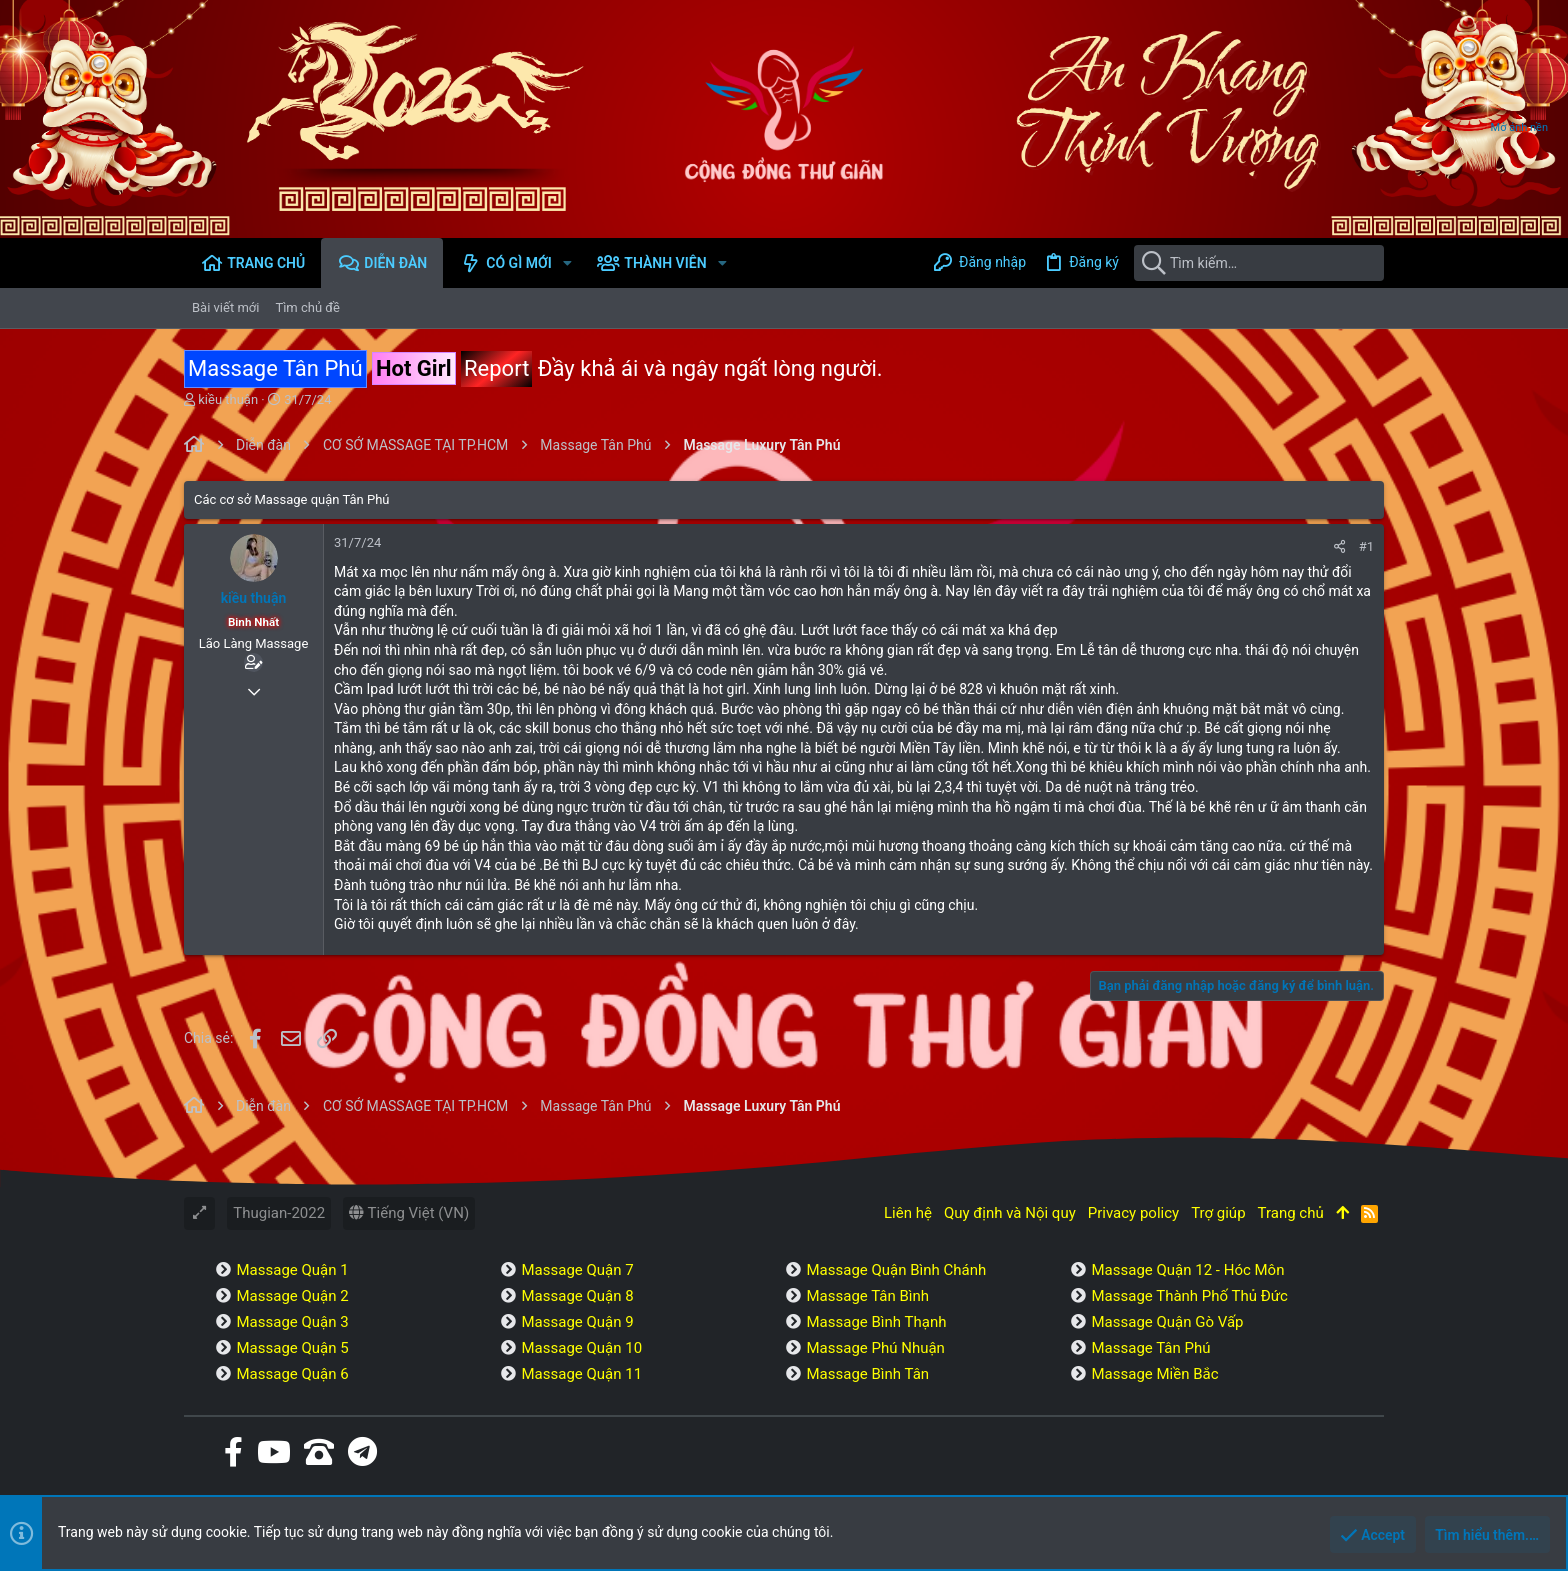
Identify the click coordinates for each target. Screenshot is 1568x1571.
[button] (567, 263)
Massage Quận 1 (292, 1270)
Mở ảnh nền (1519, 127)
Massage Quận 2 (292, 1296)
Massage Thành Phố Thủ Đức (1189, 1296)
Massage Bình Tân (867, 1374)
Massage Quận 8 (577, 1296)
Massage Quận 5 (292, 1348)
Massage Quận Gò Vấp (1167, 1322)
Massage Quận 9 (577, 1322)
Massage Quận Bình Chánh (896, 1270)
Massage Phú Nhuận (875, 1348)
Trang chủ (1291, 1213)
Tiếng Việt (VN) (409, 1213)
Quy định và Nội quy (1010, 1213)
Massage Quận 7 (577, 1270)
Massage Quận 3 (292, 1322)
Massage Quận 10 (581, 1348)
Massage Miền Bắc (1154, 1374)
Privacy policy (1133, 1213)
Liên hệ (908, 1213)
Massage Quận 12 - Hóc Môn (1187, 1270)
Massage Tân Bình (867, 1296)
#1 (1366, 546)
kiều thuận (228, 399)
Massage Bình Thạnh (876, 1322)
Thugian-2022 (279, 1213)
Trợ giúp (1218, 1213)
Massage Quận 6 (292, 1374)
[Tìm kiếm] (1259, 263)
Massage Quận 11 (581, 1374)
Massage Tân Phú (1150, 1348)
